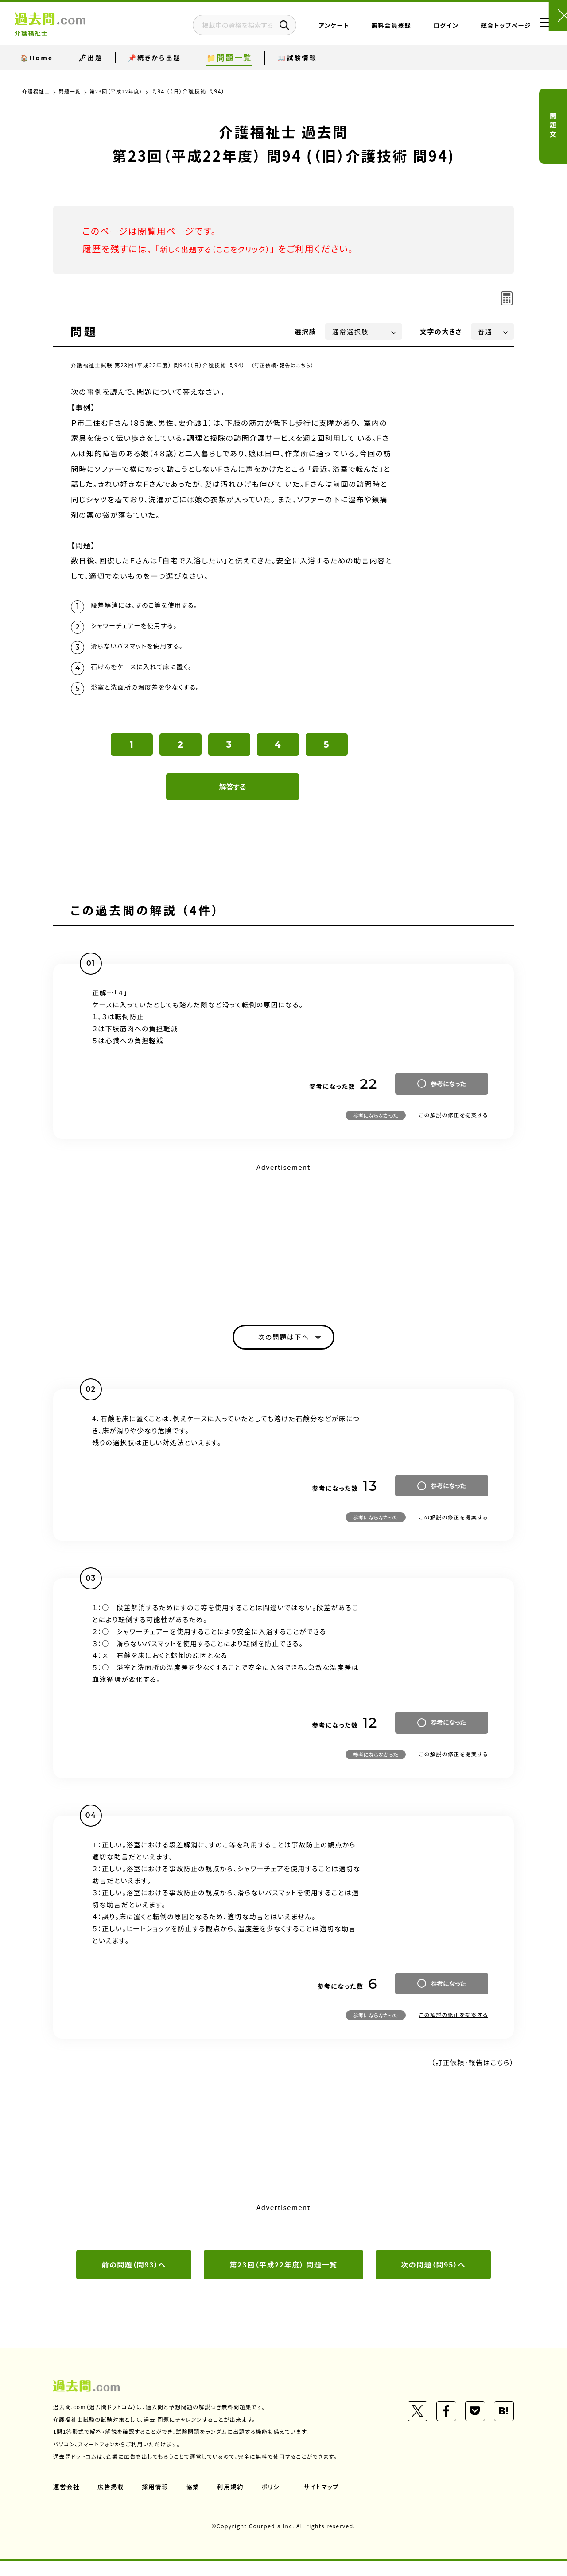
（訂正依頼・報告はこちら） (285, 365)
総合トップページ (479, 28)
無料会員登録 (364, 28)
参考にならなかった (375, 1126)
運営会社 (67, 2501)
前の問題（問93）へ (134, 2278)
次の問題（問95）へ (433, 2278)
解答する (232, 797)
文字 (441, 331)
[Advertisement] (283, 1247)
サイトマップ (327, 2501)
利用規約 (234, 2501)
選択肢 (306, 331)
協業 (195, 2501)
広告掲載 (112, 2501)
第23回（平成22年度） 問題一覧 (283, 2278)
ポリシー (278, 2501)
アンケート (307, 28)
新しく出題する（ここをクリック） (224, 248)
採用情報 (157, 2501)
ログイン (419, 28)
